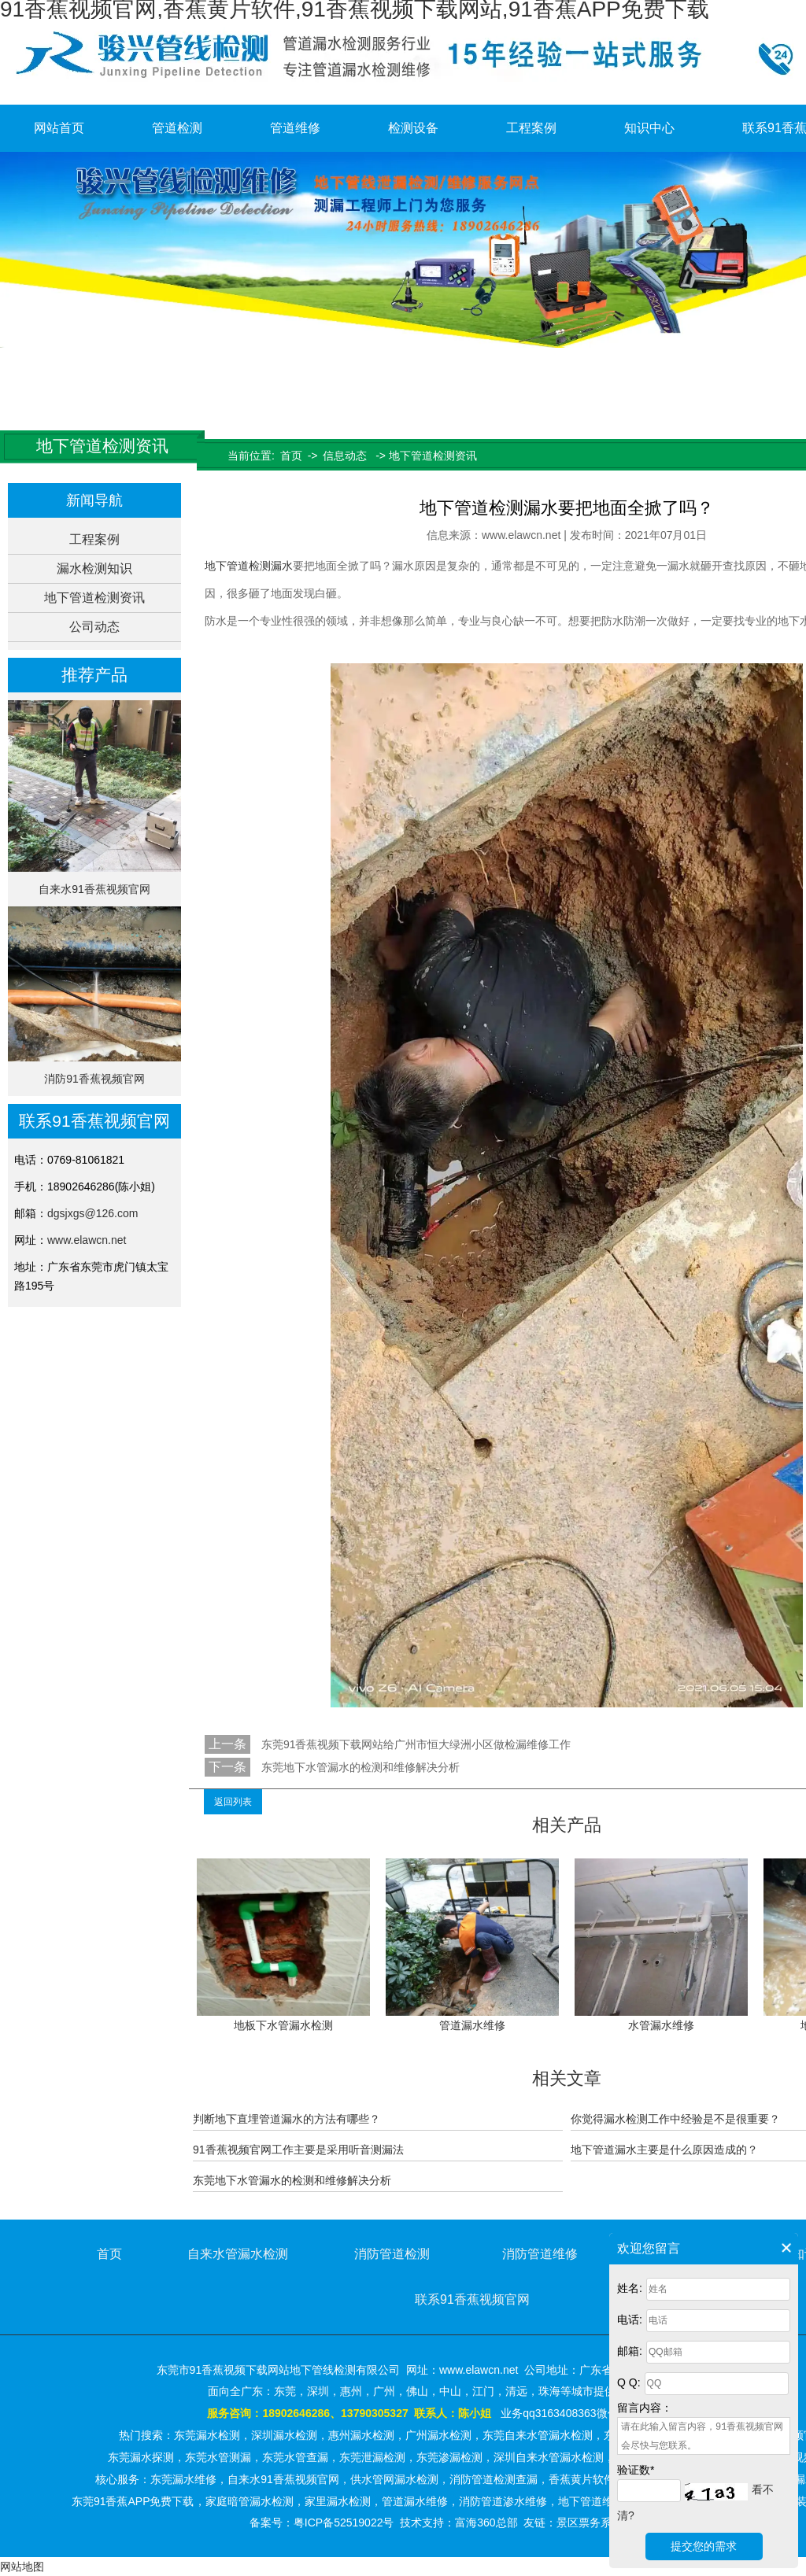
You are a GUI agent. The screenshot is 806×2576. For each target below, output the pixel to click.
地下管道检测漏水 (249, 565)
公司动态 (94, 626)
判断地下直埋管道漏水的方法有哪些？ (286, 2119)
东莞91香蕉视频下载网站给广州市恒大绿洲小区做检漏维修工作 (414, 1744)
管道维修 (295, 128)
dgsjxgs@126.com (92, 1213)
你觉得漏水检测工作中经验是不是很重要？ (675, 2119)
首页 (291, 455)
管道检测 (177, 128)
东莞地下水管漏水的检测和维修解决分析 (359, 1767)
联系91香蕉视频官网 (472, 2299)
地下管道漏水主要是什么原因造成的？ (664, 2149)
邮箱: (629, 2351)
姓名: (629, 2288)
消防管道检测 (392, 2253)
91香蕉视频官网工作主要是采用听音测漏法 (298, 2149)
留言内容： (644, 2407)
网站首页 (59, 128)
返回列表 (233, 1801)
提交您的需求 (704, 2546)
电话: (629, 2319)
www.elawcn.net (86, 1240)
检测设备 (413, 128)
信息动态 (345, 455)
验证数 (635, 2469)
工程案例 (531, 128)
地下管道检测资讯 (94, 597)
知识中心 (649, 128)
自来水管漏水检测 (237, 2253)
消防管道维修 (540, 2253)
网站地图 (22, 2566)
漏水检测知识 (94, 568)
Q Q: (629, 2382)
